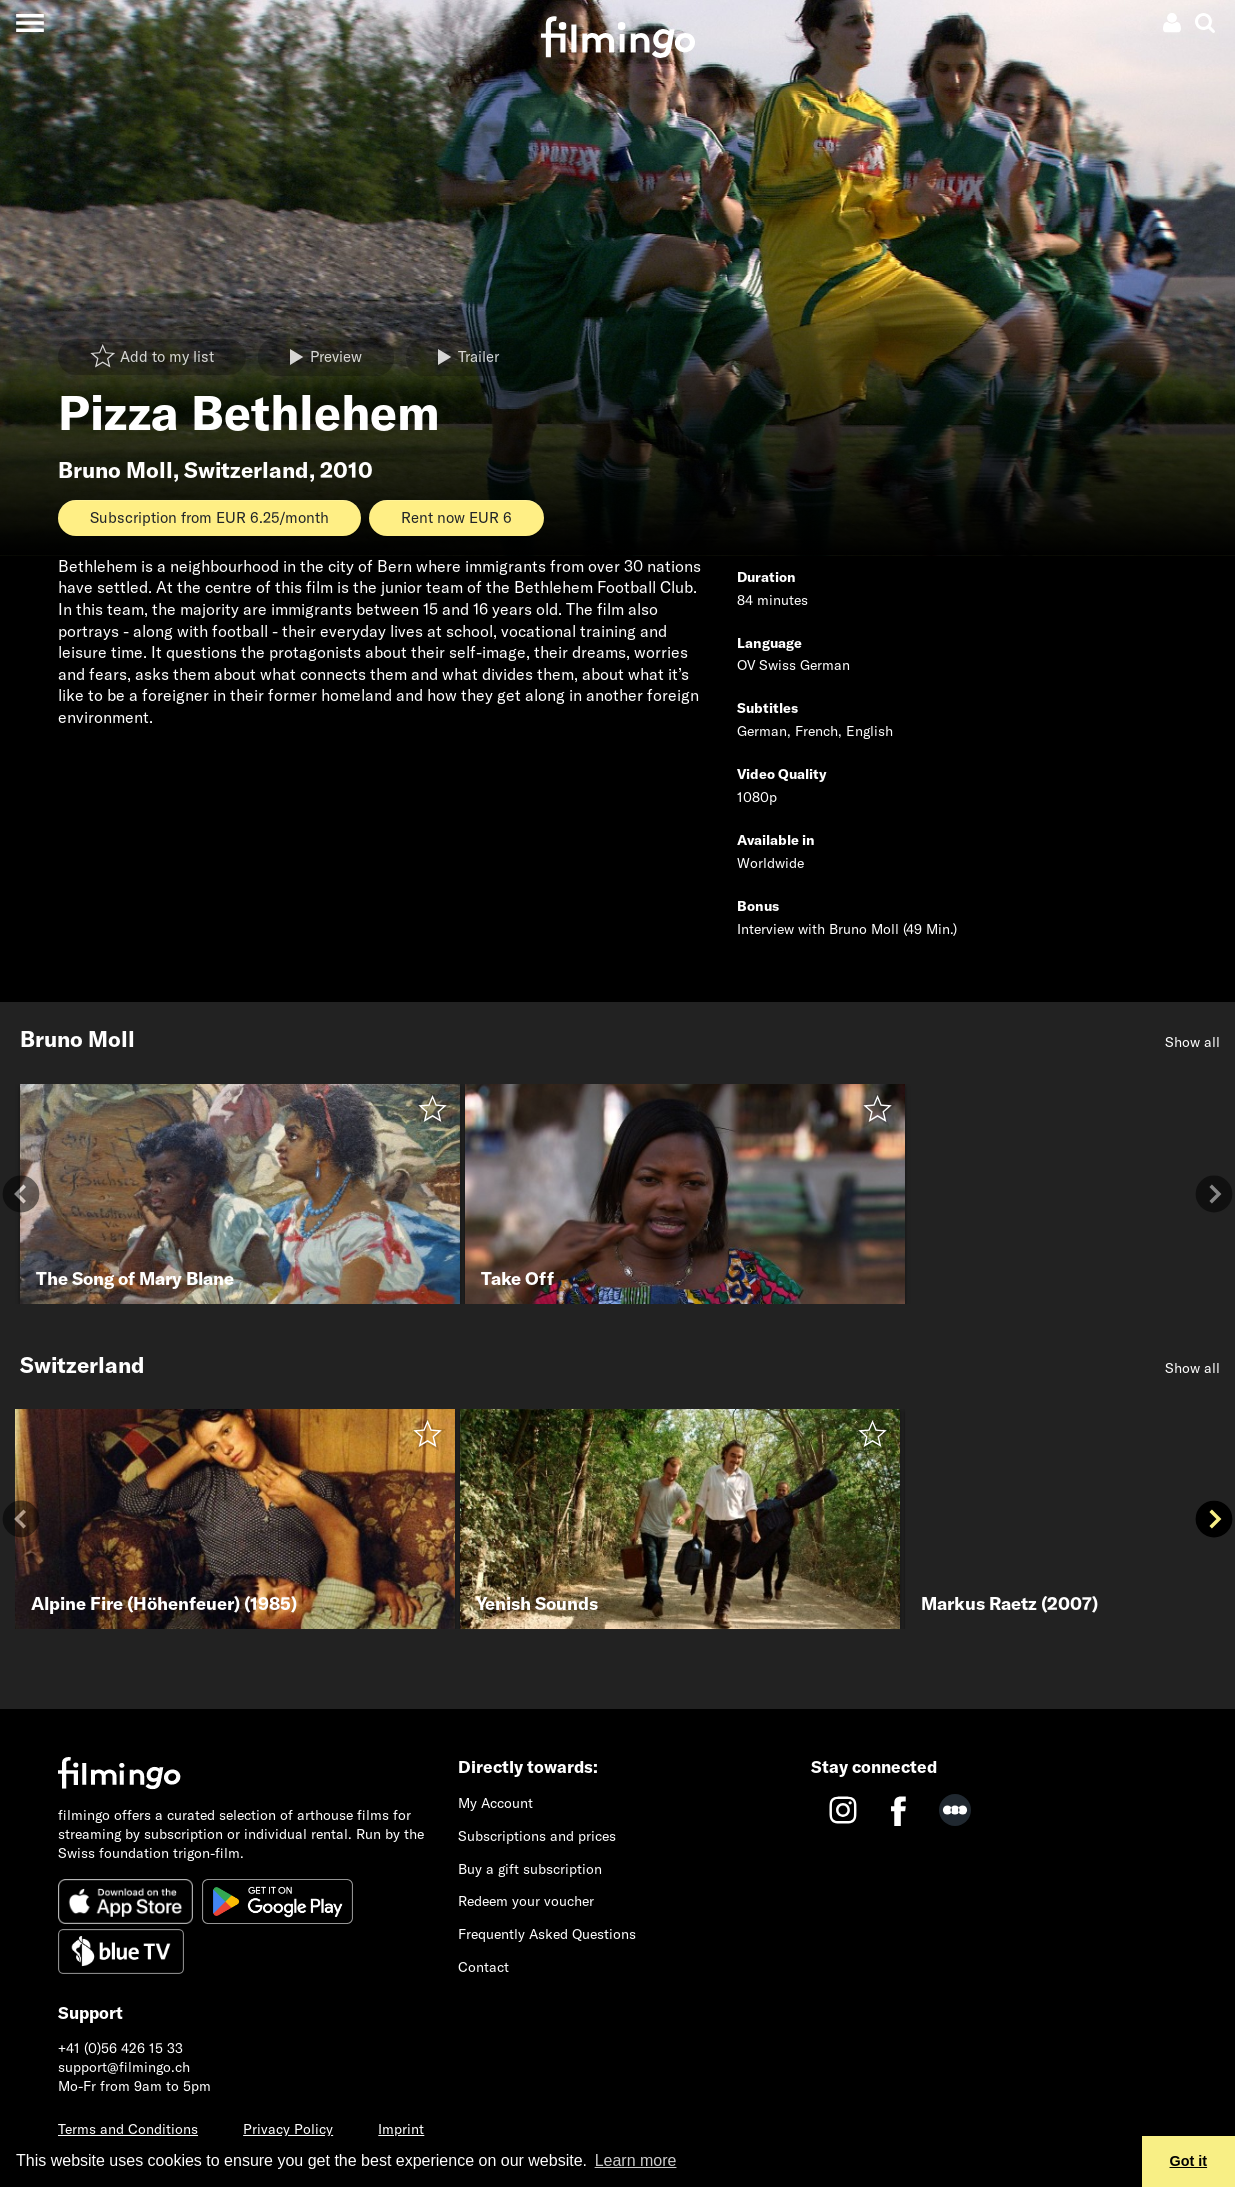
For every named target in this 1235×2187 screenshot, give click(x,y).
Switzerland (246, 470)
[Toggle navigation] (29, 22)
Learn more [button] (636, 2160)
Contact (483, 1967)
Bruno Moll (115, 470)
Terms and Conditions (128, 2129)
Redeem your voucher (526, 1901)
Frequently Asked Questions (547, 1934)
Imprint (401, 2129)
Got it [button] (1189, 2161)
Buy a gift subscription (530, 1869)
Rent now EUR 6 (456, 517)
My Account (495, 1803)
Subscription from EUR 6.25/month (209, 517)
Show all (1192, 1042)
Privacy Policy (288, 2129)
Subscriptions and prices (537, 1836)
